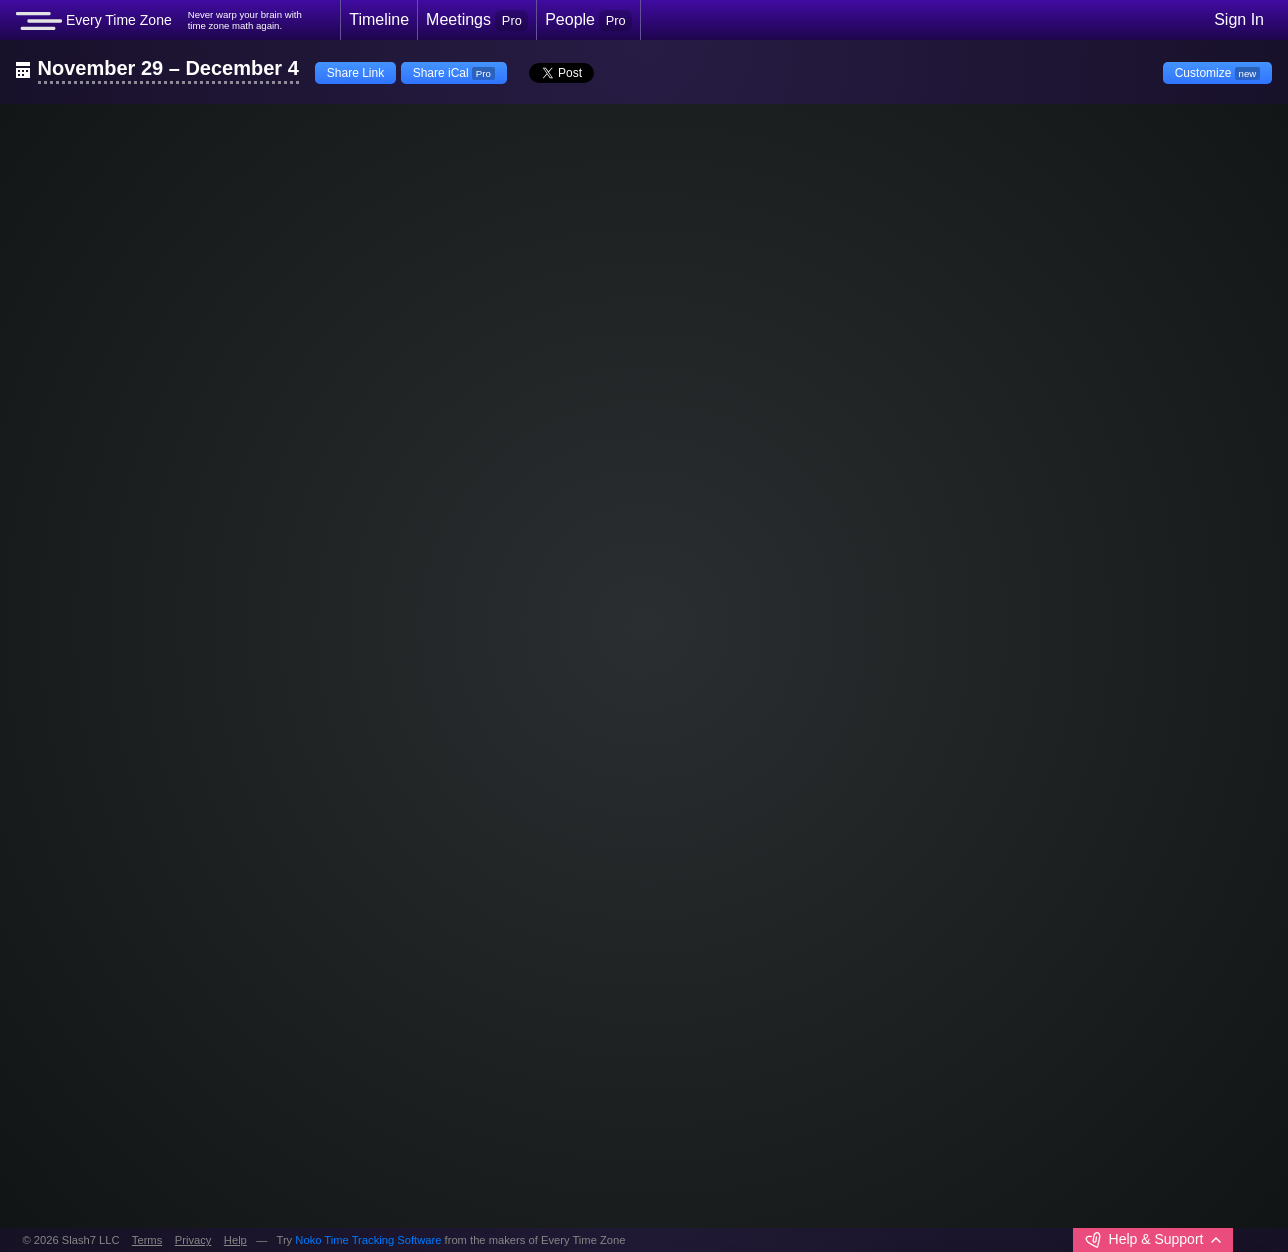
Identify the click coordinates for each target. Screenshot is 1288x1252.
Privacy (193, 1240)
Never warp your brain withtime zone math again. (245, 20)
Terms (147, 1240)
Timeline (379, 19)
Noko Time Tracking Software (368, 1240)
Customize (1217, 73)
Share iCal (454, 73)
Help (235, 1240)
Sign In (1239, 19)
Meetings (477, 20)
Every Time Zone (94, 21)
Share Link (355, 73)
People (588, 20)
